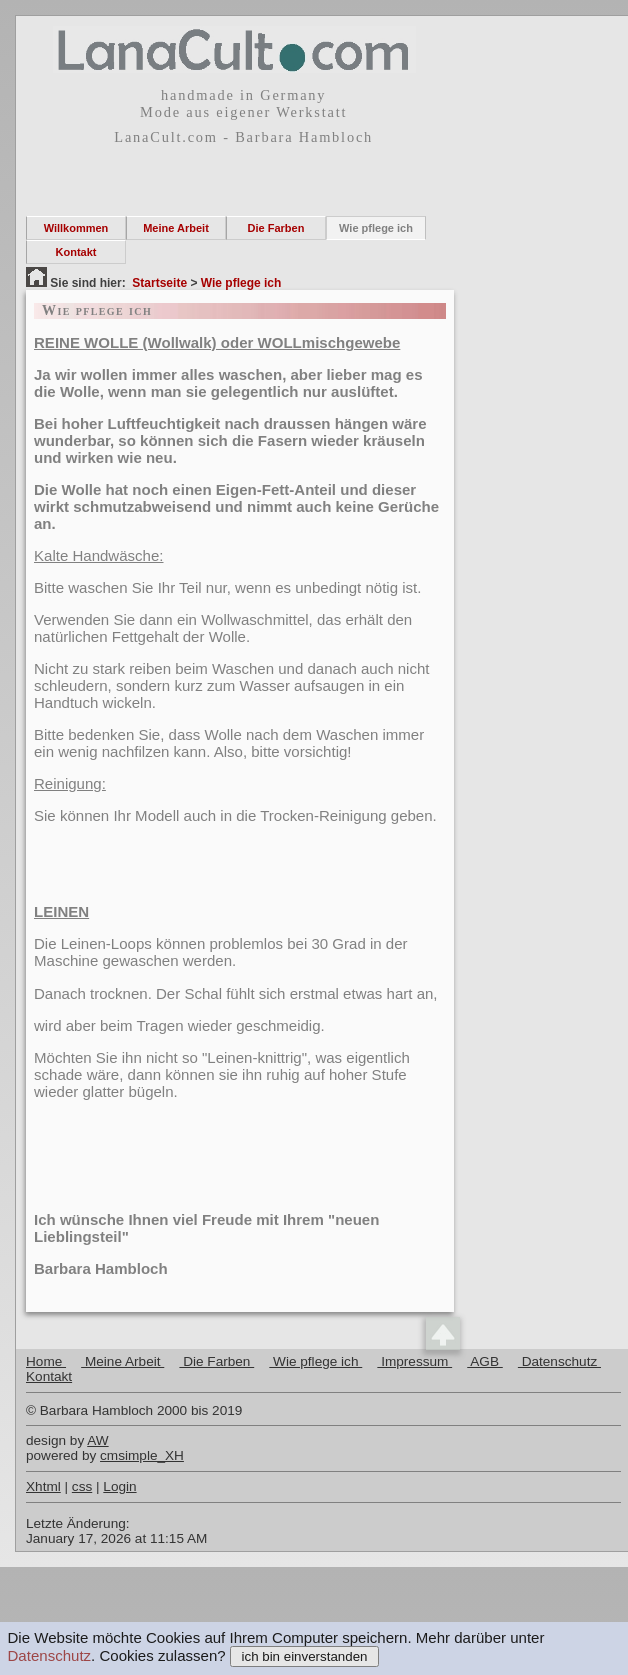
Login (119, 1486)
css (82, 1486)
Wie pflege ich (376, 228)
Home (46, 1361)
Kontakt (76, 252)
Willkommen (76, 228)
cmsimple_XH (142, 1455)
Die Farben (276, 228)
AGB (485, 1361)
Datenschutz (50, 1655)
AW (97, 1440)
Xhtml (43, 1486)
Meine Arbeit (176, 228)
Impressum (414, 1361)
